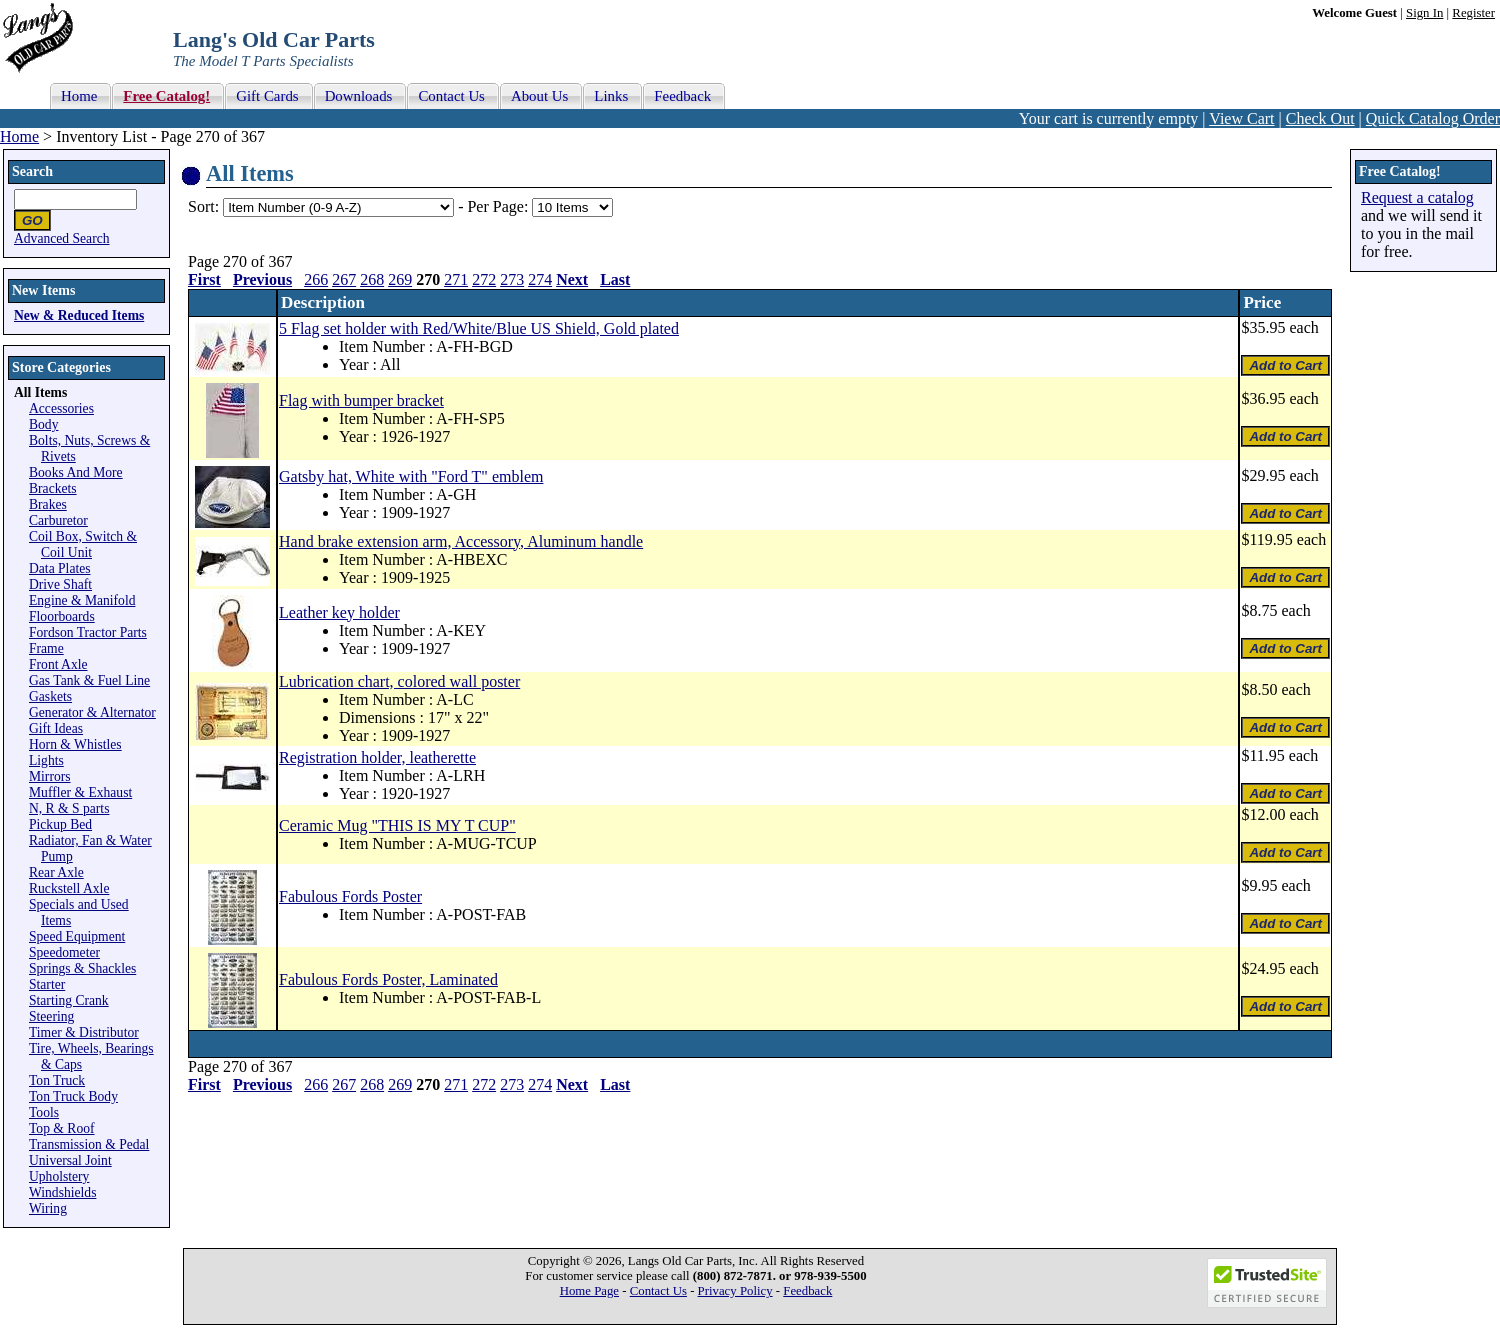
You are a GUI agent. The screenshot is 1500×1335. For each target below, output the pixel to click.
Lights (46, 760)
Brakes (48, 504)
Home (19, 136)
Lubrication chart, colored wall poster (399, 681)
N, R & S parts (69, 808)
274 (540, 279)
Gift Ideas (56, 728)
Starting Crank (69, 1000)
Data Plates (60, 568)
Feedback (807, 1291)
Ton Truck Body (73, 1096)
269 (400, 279)
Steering (51, 1016)
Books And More (76, 472)
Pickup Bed (60, 824)
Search (32, 171)
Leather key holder (339, 612)
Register (1473, 13)
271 (456, 279)
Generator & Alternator (92, 712)
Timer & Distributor (84, 1032)
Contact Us (658, 1291)
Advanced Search (62, 238)
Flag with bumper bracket (361, 400)
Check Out (1320, 118)
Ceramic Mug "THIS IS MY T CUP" (397, 825)
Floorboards (62, 616)
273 (512, 279)
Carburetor (58, 520)
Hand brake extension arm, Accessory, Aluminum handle (461, 541)
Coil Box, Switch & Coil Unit (83, 544)
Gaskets (50, 696)
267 (344, 279)
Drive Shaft (60, 584)
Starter (47, 984)
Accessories (61, 408)
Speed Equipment (77, 936)
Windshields (62, 1192)
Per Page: (499, 206)
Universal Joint (70, 1160)
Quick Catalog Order (1433, 118)
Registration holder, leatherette (377, 757)
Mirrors (50, 776)
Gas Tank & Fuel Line (89, 680)
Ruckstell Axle (69, 888)
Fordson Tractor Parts (88, 632)
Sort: (203, 206)
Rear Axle (56, 872)
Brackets (53, 488)
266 (316, 279)
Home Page (589, 1291)
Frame (46, 648)
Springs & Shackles (82, 968)
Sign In (1424, 13)
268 (372, 279)
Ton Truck (57, 1080)
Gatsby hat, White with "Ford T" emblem (411, 476)
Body (43, 424)
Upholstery (59, 1176)
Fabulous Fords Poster (350, 896)
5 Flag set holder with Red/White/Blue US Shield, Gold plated (479, 328)
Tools (44, 1112)
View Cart (1241, 118)
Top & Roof (62, 1128)
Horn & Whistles (75, 744)
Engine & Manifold (82, 600)
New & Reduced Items (79, 315)
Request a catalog (1417, 197)
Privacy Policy (735, 1291)
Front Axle (58, 664)
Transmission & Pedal (89, 1144)
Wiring (48, 1208)
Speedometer (64, 952)
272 (484, 279)
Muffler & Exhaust (80, 792)
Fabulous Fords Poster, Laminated (388, 979)
